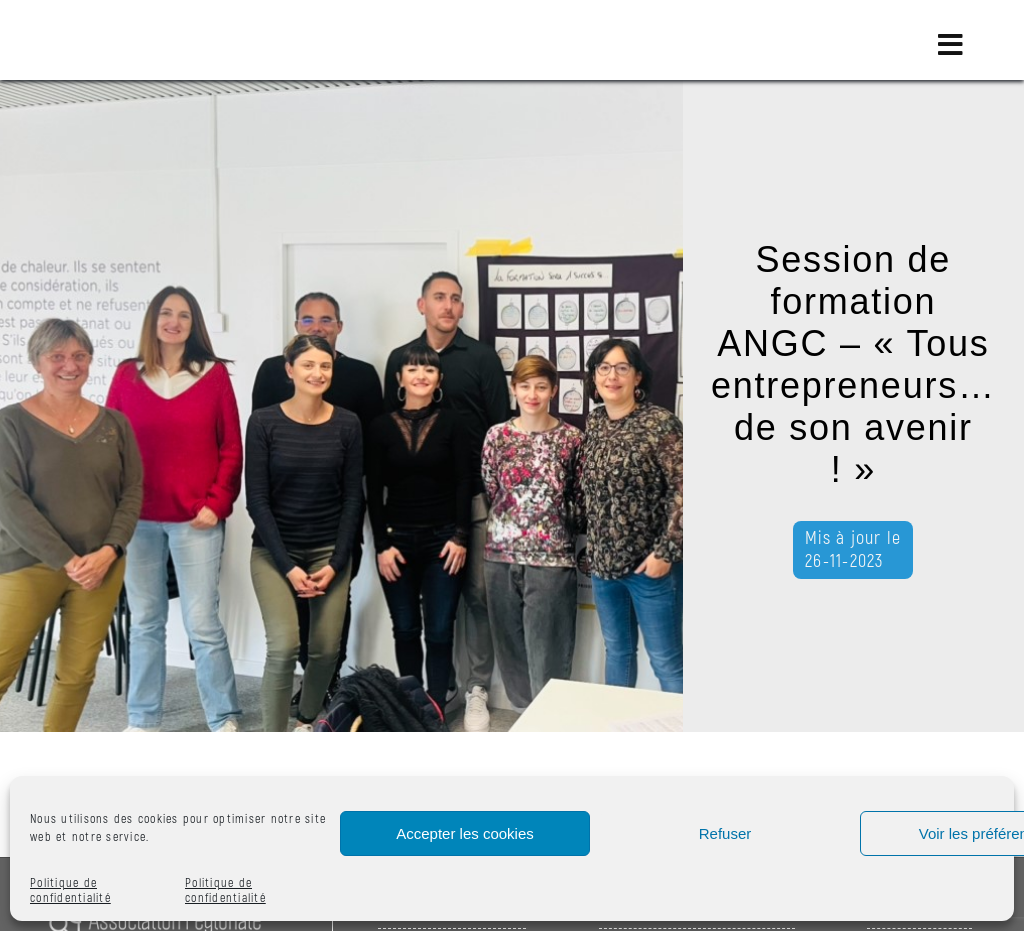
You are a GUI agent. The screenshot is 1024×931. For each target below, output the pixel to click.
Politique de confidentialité (70, 891)
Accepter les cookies (465, 833)
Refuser (725, 833)
